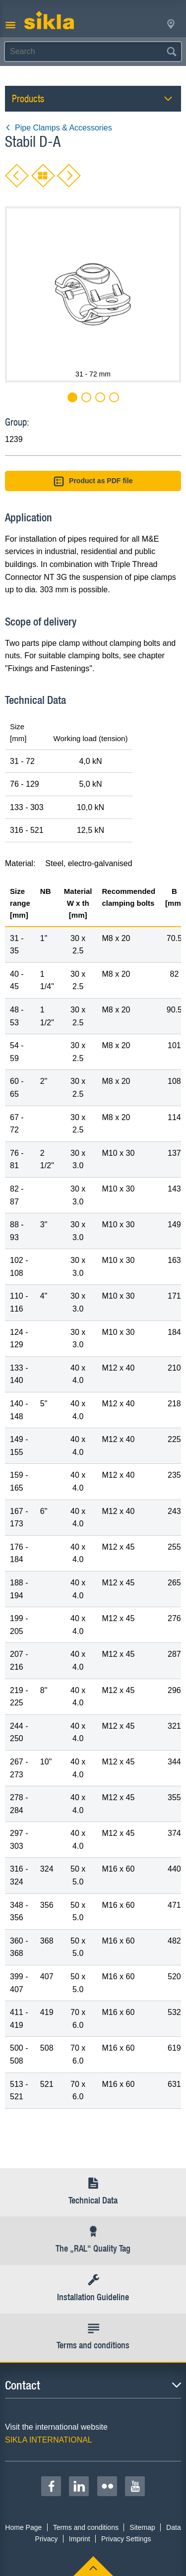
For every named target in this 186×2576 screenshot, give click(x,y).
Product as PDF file (93, 481)
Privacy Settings (126, 2539)
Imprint (79, 2539)
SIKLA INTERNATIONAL (48, 2440)
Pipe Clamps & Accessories (58, 128)
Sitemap (142, 2527)
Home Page (23, 2527)
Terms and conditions (86, 2527)
